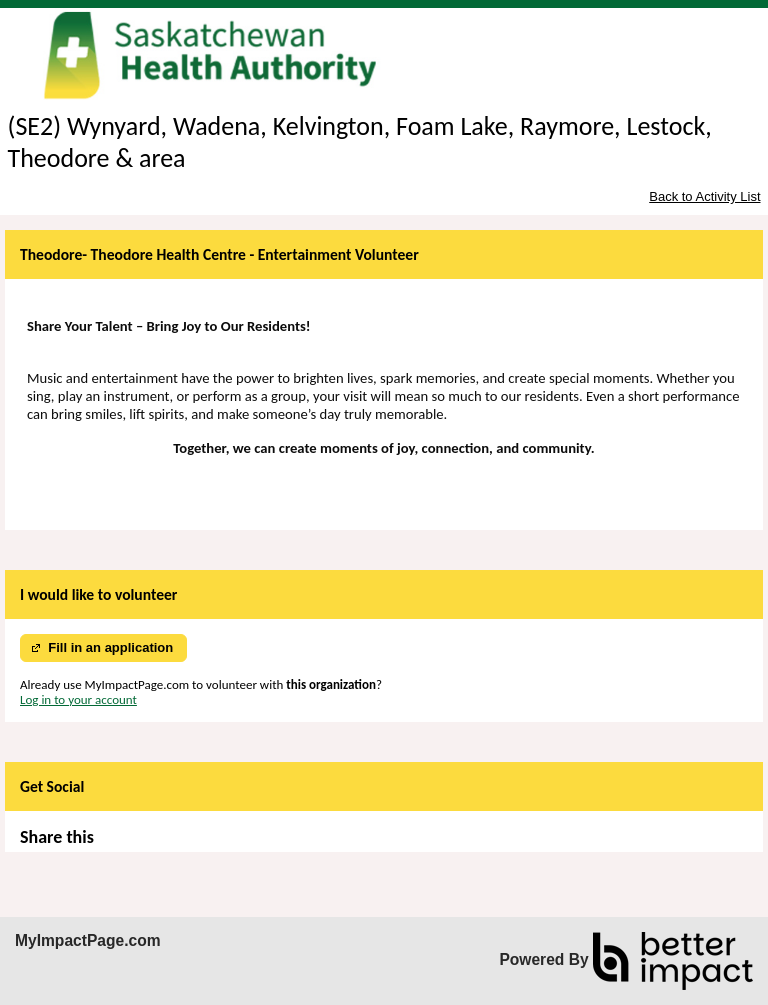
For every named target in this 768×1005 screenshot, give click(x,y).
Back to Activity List (704, 196)
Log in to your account (78, 699)
